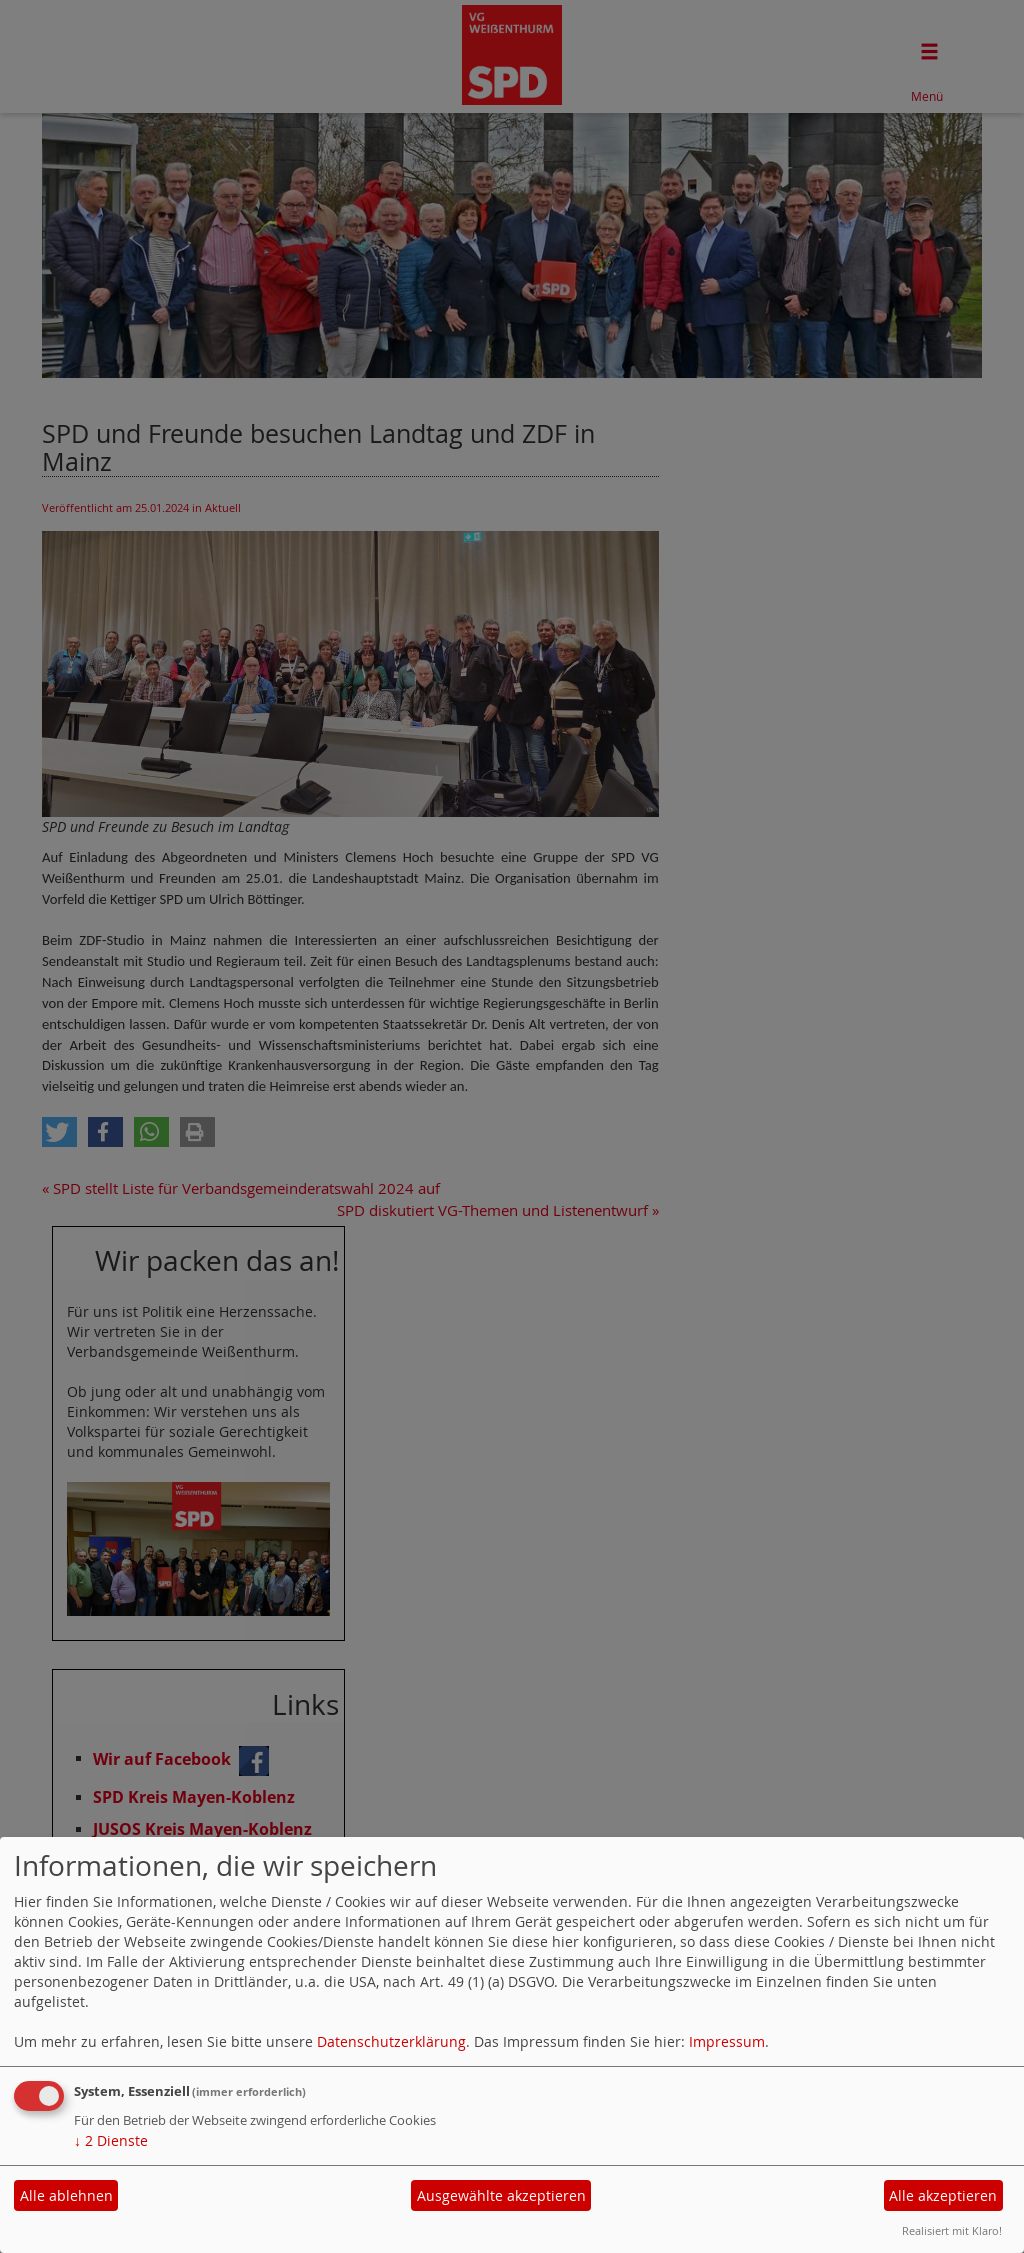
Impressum (727, 2041)
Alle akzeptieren (943, 2195)
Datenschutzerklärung (391, 2041)
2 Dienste (111, 2140)
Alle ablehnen (66, 2195)
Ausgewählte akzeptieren (501, 2195)
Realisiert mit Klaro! (952, 2230)
